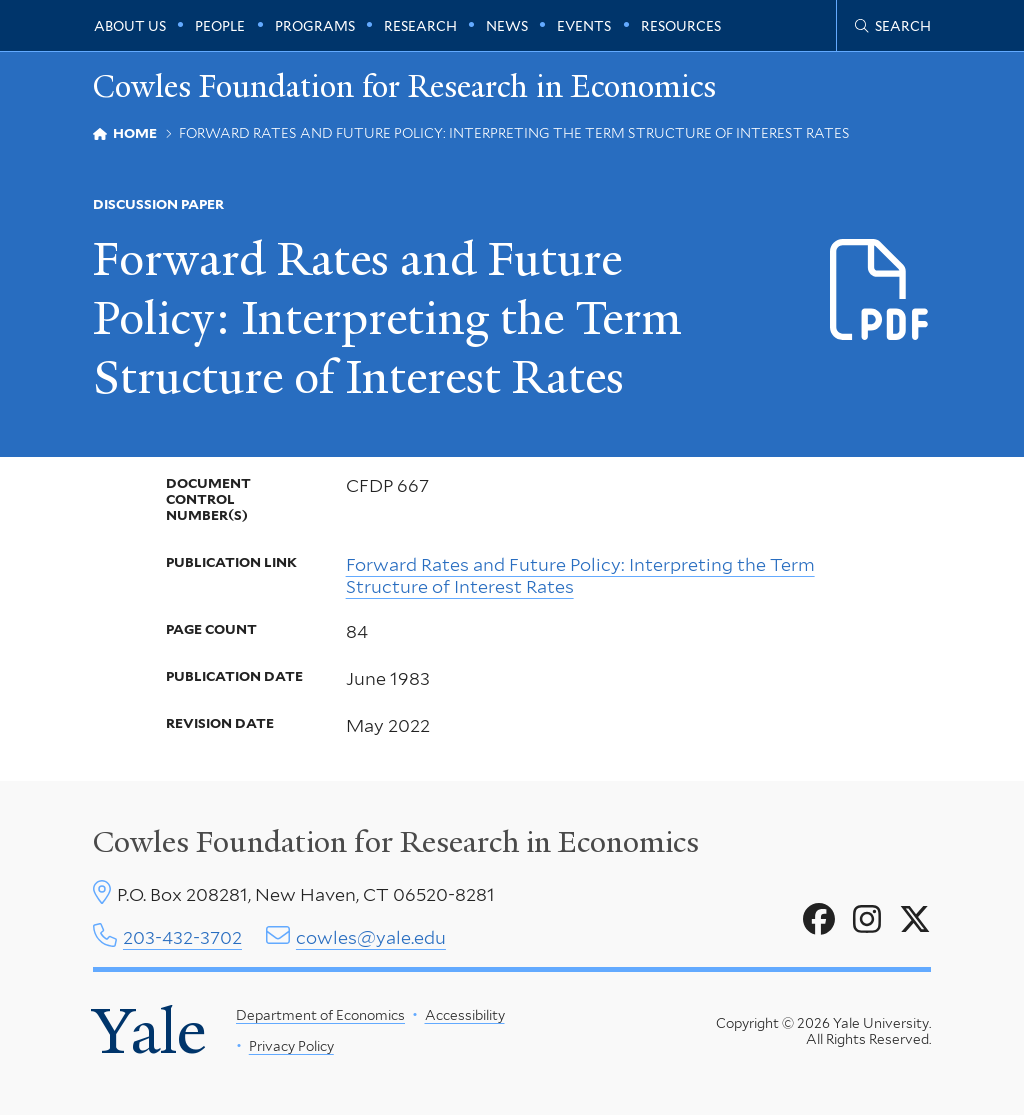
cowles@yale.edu (371, 937)
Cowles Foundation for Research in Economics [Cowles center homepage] (396, 842)
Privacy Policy (290, 1046)
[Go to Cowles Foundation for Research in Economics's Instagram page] (867, 920)
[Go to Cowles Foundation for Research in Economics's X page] (915, 920)
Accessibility (464, 1015)
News (507, 26)
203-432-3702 (182, 937)
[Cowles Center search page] (893, 26)
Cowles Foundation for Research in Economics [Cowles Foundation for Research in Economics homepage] (404, 86)
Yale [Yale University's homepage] (149, 1031)
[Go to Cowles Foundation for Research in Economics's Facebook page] (819, 920)
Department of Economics (320, 1015)
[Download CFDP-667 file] (880, 290)
